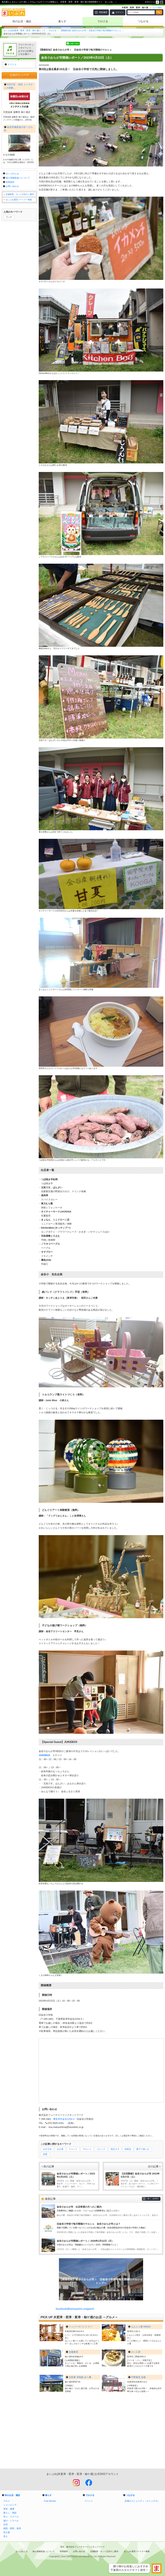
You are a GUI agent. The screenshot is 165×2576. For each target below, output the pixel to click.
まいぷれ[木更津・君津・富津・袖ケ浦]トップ (24, 30)
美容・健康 (8, 2509)
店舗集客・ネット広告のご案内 (20, 194)
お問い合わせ (12, 186)
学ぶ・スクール (11, 2516)
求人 (5, 2536)
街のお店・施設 (21, 21)
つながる (143, 21)
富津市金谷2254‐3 (64, 2119)
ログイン (120, 12)
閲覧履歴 (103, 12)
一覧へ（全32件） (153, 2199)
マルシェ (87, 2149)
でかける (102, 21)
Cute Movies (50, 2501)
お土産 (60, 2149)
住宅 (5, 2524)
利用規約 (10, 182)
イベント (73, 2149)
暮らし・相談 (9, 2512)
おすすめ (47, 2149)
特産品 (128, 2149)
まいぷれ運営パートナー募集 (19, 200)
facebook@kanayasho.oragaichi (75, 2308)
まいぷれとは (12, 173)
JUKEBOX (44, 1755)
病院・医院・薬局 (12, 2528)
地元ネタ (115, 2149)
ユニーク (101, 2149)
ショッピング (9, 2505)
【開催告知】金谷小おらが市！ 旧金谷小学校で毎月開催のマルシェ (90, 30)
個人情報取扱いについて (18, 178)
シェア (60, 43)
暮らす (62, 21)
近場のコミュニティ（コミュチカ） (142, 2501)
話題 (45, 2154)
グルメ (6, 2501)
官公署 (6, 2532)
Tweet (43, 43)
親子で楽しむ (143, 2149)
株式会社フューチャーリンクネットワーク (85, 2547)
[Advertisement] (101, 2434)
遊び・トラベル (11, 2520)
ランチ (9, 217)
